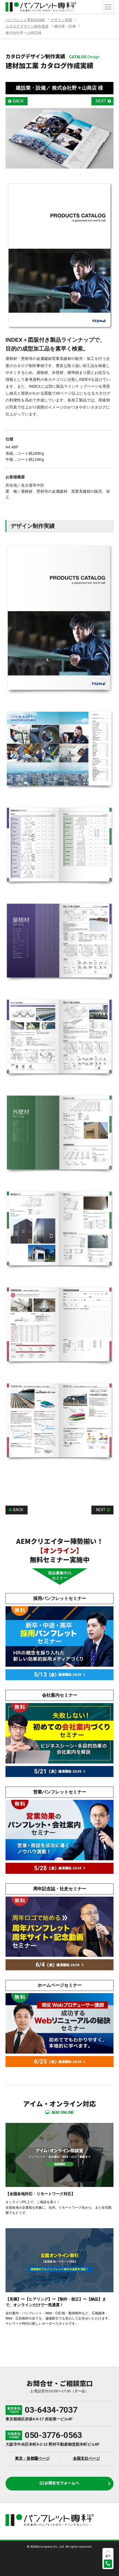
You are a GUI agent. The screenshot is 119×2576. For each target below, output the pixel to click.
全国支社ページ (86, 2458)
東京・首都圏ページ (32, 2458)
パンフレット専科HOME (25, 20)
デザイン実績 (61, 20)
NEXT (101, 101)
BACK (18, 101)
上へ (108, 2555)
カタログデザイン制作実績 (27, 26)
